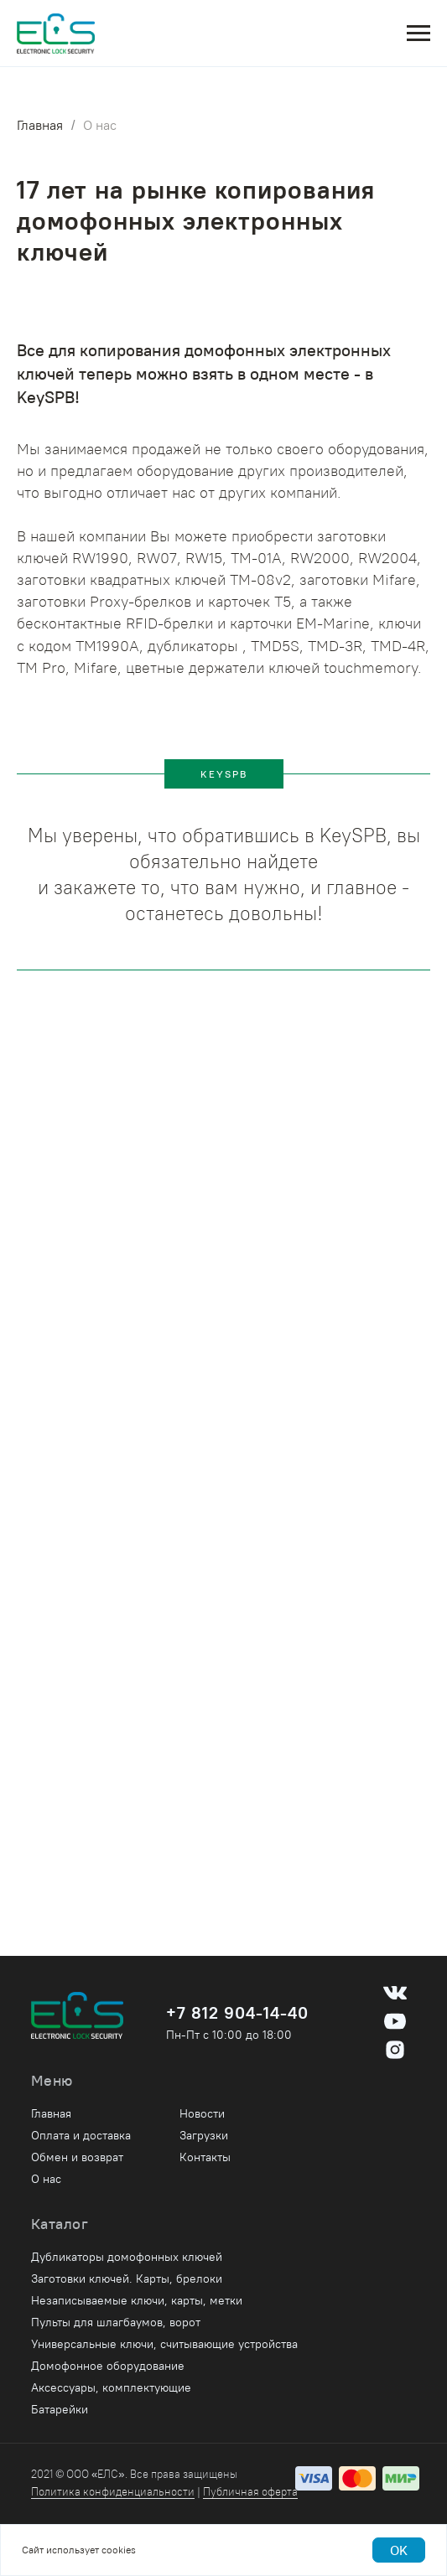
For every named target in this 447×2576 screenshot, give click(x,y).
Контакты (205, 2157)
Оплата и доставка (81, 2135)
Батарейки (59, 2409)
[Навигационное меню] (418, 33)
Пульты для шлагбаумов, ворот (115, 2322)
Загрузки (203, 2135)
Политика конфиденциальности (113, 2491)
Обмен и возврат (77, 2157)
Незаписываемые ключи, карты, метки (136, 2300)
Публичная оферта (250, 2491)
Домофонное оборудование (108, 2365)
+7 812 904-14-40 (237, 2012)
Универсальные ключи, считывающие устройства (164, 2343)
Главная (40, 125)
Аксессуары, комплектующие (111, 2387)
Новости (202, 2113)
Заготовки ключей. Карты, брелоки (126, 2278)
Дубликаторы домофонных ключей (126, 2256)
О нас (100, 125)
